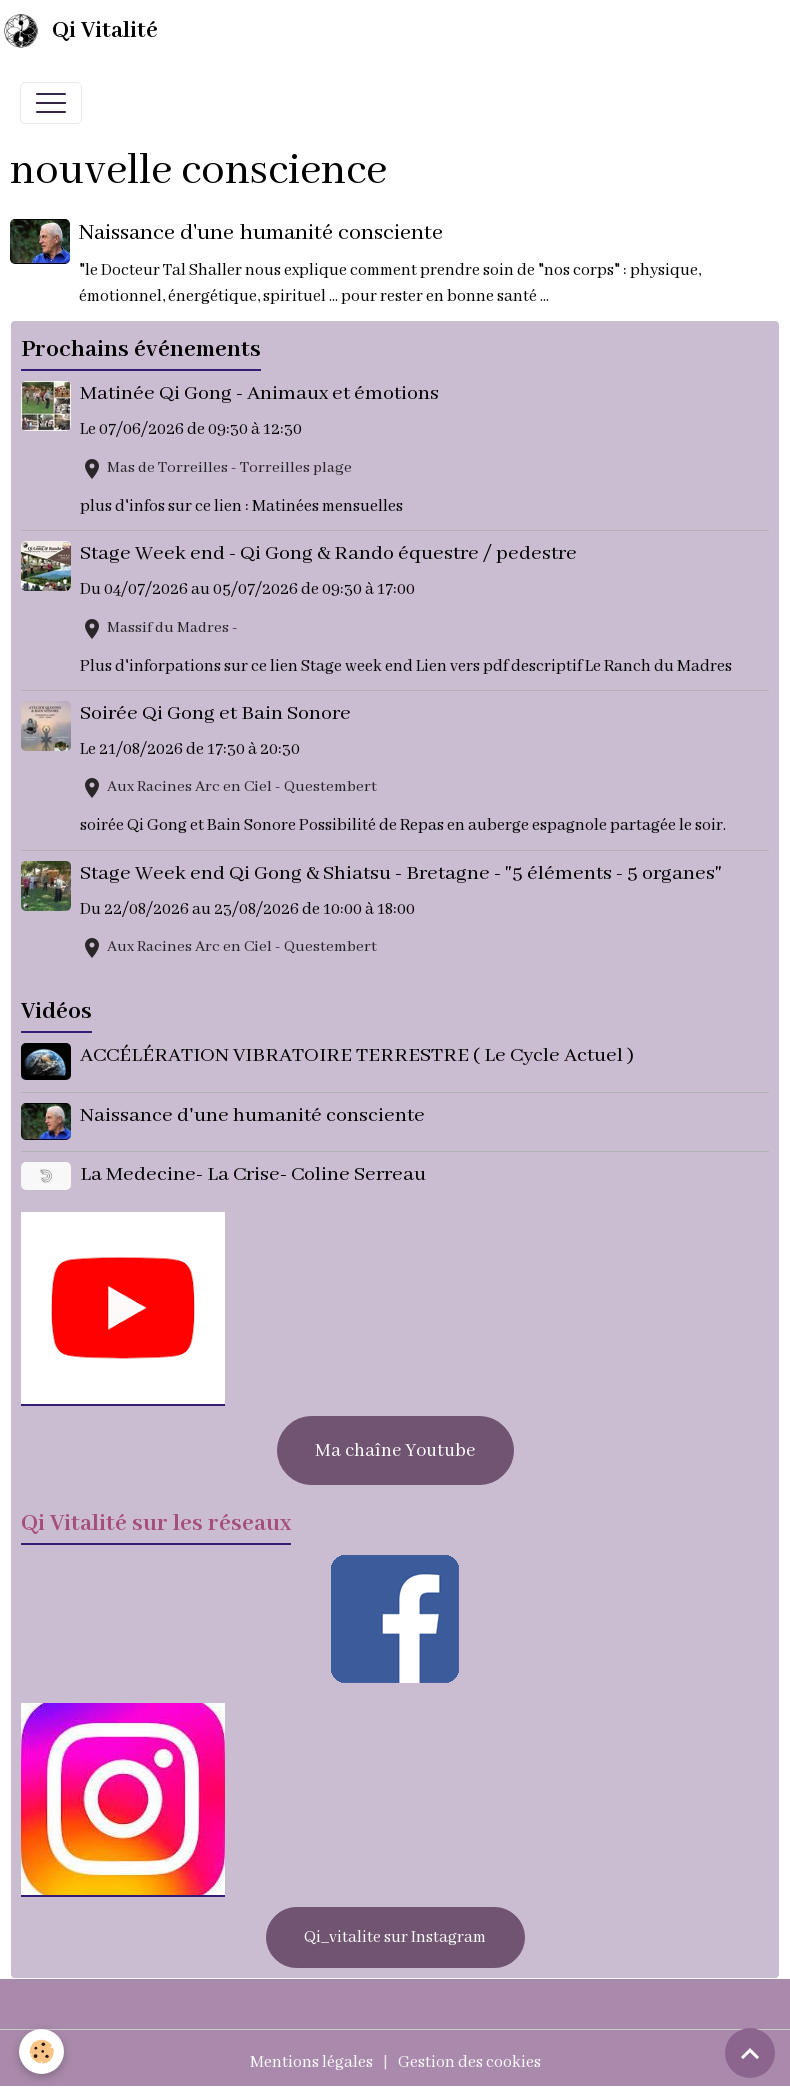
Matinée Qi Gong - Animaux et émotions (260, 393)
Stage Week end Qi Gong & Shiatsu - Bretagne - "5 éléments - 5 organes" (402, 873)
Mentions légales (311, 2058)
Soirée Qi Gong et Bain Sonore (216, 713)
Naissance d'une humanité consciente (262, 233)
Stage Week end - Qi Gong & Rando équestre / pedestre (329, 553)
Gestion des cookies (469, 2058)
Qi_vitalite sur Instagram (395, 1933)
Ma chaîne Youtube (395, 1447)
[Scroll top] (750, 2053)
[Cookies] (42, 2051)
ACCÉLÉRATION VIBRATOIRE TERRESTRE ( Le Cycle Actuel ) (358, 1055)
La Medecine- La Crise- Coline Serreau (254, 1172)
